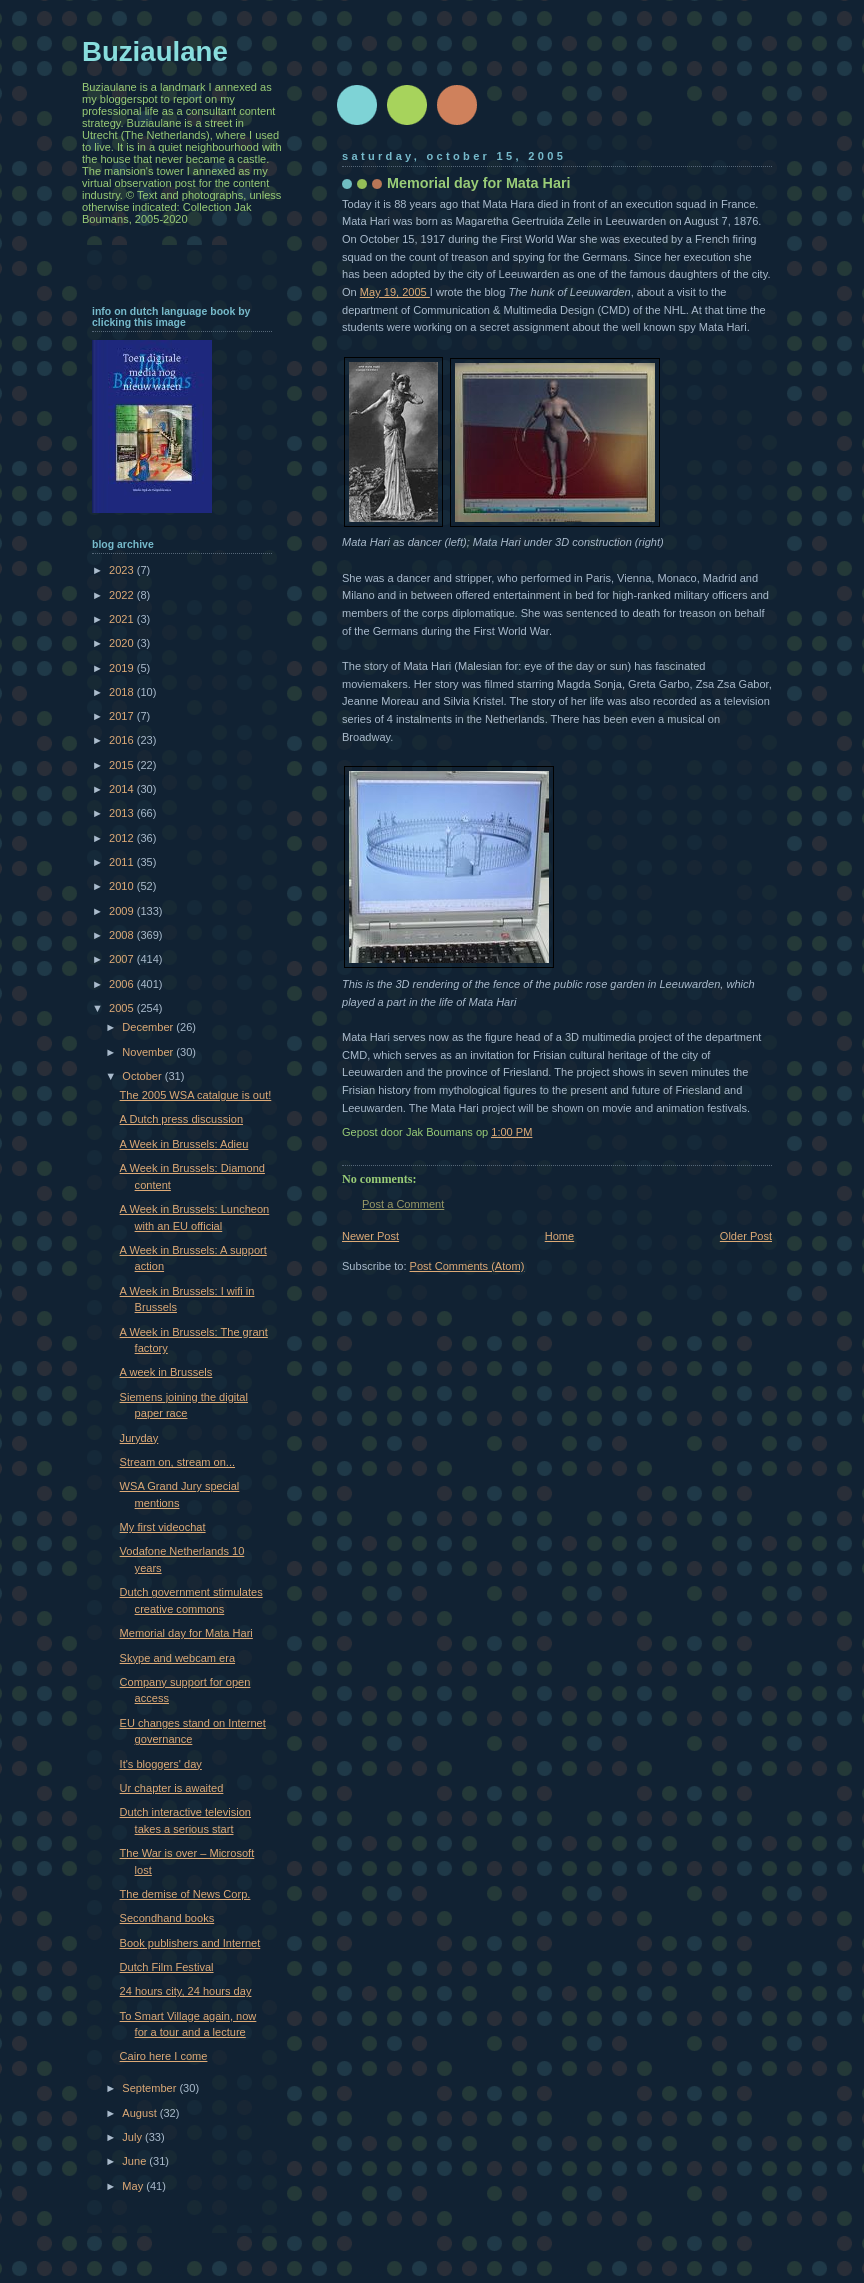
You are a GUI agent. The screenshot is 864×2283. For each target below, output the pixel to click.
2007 (123, 959)
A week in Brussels (166, 1372)
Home (559, 1236)
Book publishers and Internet (190, 1943)
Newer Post (370, 1236)
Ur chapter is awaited (172, 1788)
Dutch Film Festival (167, 1967)
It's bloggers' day (161, 1764)
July (133, 2137)
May (134, 2186)
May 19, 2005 (395, 292)
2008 (123, 935)
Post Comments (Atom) (467, 1266)
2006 (123, 984)
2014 (123, 789)
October (143, 1076)
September (150, 2088)
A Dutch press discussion (181, 1119)
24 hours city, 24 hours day (186, 1991)
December (149, 1027)
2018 (123, 692)
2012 (123, 838)
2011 (123, 862)
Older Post (746, 1236)
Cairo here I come (164, 2056)
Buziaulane (155, 51)
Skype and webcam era (177, 1658)
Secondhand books (167, 1918)
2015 (123, 765)
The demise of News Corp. (185, 1894)
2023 (123, 570)
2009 (123, 911)
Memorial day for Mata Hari (186, 1633)
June (135, 2161)
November (149, 1052)
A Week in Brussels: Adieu (184, 1144)
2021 (123, 619)
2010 (123, 886)
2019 (123, 668)
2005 (123, 1008)
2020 (123, 643)
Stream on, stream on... (177, 1462)
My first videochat (163, 1527)
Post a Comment (403, 1204)
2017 (123, 716)
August (140, 2113)
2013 (123, 813)
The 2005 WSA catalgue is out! (196, 1095)
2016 (123, 740)
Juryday (139, 1438)
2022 (123, 595)
